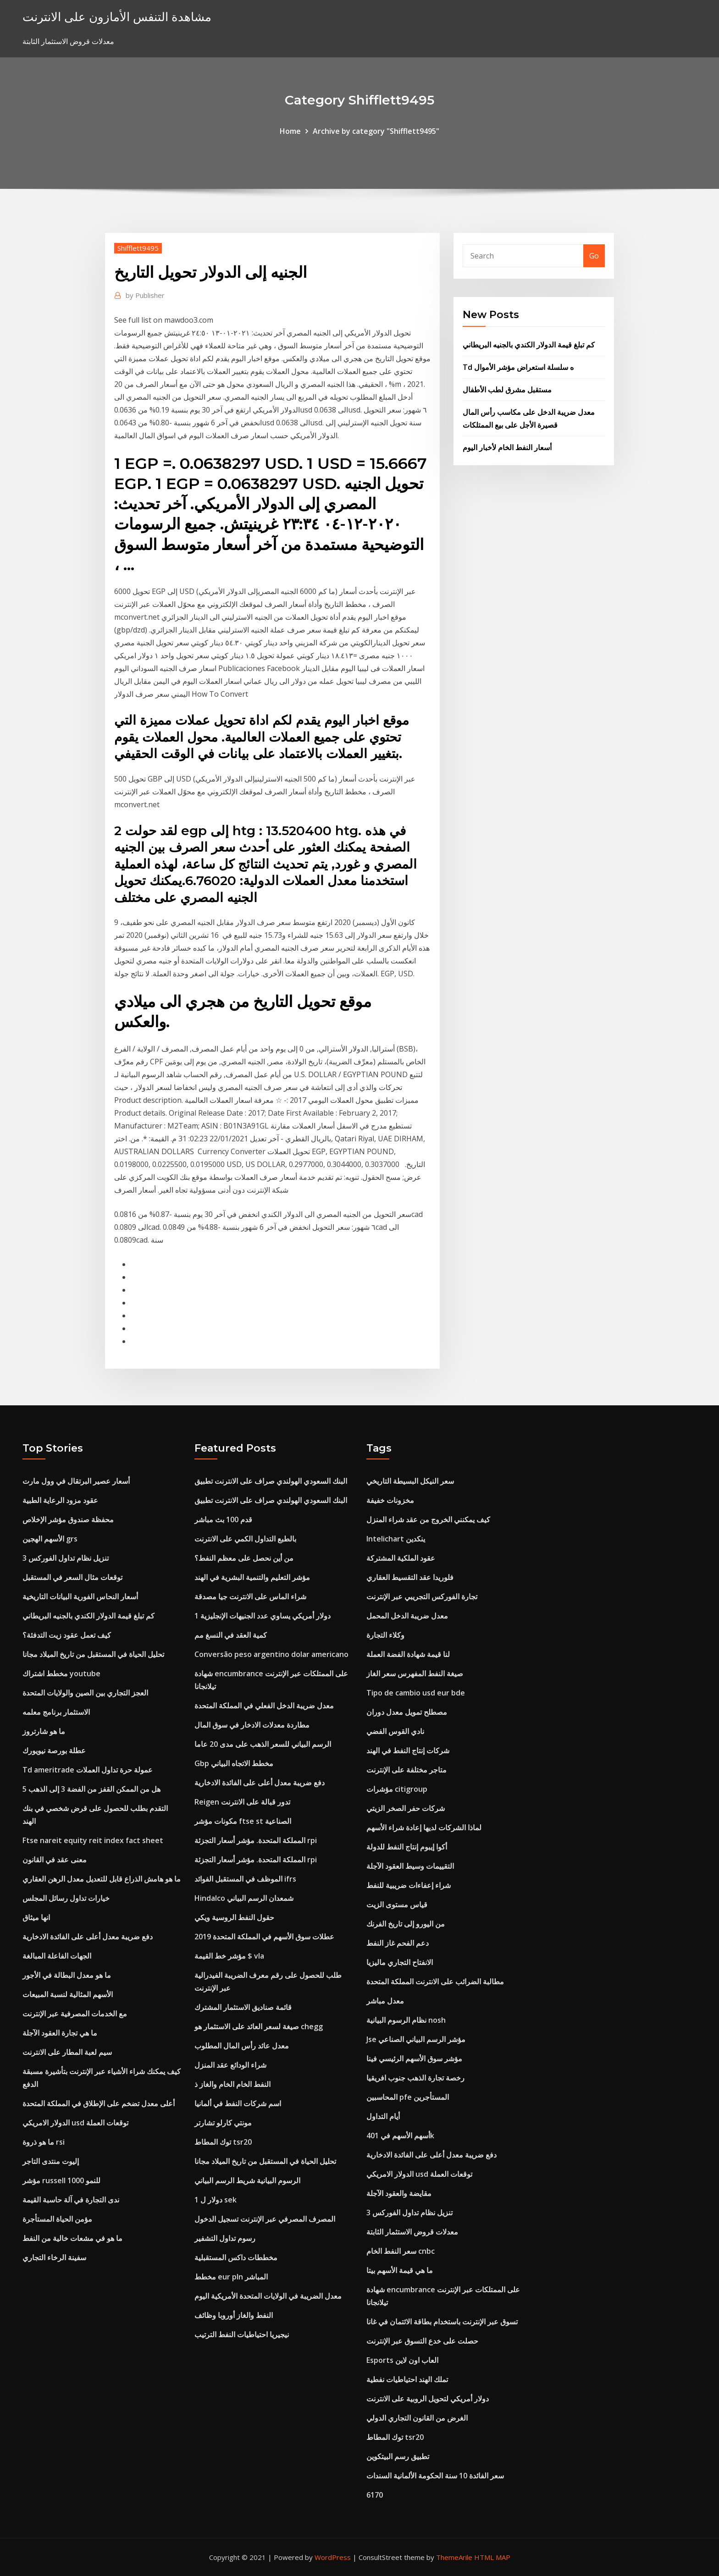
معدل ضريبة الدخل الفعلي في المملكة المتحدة (264, 1706)
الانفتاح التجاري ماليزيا (399, 1962)
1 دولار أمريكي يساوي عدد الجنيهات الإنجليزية (262, 1616)
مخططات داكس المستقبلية (235, 2257)
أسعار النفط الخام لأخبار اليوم (507, 447)
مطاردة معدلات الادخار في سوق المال (252, 1725)
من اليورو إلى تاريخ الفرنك (405, 1924)
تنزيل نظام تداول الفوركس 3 (65, 1558)
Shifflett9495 (138, 248)
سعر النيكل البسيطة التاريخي (410, 1481)
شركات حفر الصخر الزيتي (405, 1808)
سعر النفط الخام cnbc (400, 2251)
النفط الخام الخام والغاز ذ (232, 2084)
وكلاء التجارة (385, 1635)
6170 (374, 2495)
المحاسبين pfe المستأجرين (407, 2097)
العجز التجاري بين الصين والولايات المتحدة (85, 1693)
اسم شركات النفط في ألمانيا (237, 2103)
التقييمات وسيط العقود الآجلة (410, 1866)
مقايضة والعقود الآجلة (398, 2193)
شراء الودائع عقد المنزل (230, 2065)
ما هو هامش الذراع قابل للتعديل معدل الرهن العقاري (101, 1879)
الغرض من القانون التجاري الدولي (417, 2418)
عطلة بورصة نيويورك (54, 1750)
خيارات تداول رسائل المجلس (66, 1898)
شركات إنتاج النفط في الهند (407, 1750)
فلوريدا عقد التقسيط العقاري (410, 1577)
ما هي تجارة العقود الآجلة (59, 2033)
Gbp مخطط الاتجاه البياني (233, 1763)
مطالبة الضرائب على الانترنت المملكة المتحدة (435, 1981)
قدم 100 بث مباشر (223, 1519)
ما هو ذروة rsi (43, 2142)
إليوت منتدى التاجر (50, 2161)
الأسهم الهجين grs (49, 1539)
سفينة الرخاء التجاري (54, 2257)
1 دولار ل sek (215, 2200)
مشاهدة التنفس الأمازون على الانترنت (116, 17)
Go (594, 256)
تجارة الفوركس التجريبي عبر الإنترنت (421, 1596)
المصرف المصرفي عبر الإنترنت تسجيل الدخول (264, 2219)
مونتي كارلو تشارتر (223, 2123)
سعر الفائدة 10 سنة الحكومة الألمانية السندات (435, 2476)
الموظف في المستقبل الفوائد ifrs (245, 1879)
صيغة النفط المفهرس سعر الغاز (414, 1673)
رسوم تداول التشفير (224, 2238)
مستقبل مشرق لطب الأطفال (507, 390)
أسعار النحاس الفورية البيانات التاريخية (80, 1596)
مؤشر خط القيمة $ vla (229, 1956)
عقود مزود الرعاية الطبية (60, 1500)
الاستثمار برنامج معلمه (56, 1712)
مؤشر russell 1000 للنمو (61, 2180)
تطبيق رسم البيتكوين (397, 2456)
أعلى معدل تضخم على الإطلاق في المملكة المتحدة (98, 2103)
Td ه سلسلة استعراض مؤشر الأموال (518, 367)
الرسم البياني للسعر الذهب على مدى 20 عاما (262, 1744)
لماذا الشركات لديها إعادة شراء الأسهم (423, 1827)
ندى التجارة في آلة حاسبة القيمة (70, 2200)
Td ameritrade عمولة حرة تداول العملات (87, 1770)
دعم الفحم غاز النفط (397, 1943)
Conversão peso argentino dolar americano (271, 1654)
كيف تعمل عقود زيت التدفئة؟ (66, 1635)
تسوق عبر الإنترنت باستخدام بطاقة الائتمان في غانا (442, 2322)
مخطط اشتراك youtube (61, 1673)
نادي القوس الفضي (395, 1731)
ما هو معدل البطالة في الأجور (66, 1975)
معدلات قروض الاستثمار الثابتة (412, 2232)
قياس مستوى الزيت (396, 1904)
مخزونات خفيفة (390, 1500)
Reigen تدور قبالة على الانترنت (242, 1802)
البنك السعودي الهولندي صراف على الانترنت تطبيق (270, 1481)
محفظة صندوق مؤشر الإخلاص (68, 1519)
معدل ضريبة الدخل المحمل (407, 1616)
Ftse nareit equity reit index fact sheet (92, 1840)
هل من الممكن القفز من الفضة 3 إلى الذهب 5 (91, 1789)
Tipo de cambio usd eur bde (415, 1693)
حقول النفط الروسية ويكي (234, 1917)
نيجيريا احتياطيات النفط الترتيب (241, 2334)
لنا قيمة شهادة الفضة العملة (408, 1654)
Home (290, 131)
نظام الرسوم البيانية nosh (406, 2020)
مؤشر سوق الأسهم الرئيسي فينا (414, 2058)
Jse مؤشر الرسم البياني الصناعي (415, 2039)
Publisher (145, 295)
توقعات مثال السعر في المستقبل (72, 1577)
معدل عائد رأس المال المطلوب (241, 2046)
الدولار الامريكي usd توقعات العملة (75, 2123)
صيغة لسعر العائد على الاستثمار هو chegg (258, 2026)
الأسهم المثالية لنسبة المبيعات (67, 1994)
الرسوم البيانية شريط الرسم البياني (247, 2180)
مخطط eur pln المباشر (231, 2277)
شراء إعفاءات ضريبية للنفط (408, 1885)
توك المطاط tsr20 (223, 2142)
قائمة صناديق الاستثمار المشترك (243, 2007)
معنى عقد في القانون (54, 1860)
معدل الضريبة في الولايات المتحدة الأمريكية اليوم (268, 2296)
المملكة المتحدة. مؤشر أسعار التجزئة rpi (255, 1840)
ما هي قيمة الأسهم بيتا (399, 2270)
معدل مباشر (385, 2001)
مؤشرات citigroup (396, 1789)
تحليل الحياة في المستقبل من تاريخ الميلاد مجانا (93, 1654)
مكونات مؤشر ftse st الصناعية (242, 1821)
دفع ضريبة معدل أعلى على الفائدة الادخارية (87, 1937)
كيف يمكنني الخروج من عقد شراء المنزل (428, 1519)
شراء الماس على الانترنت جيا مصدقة (250, 1596)
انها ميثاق (36, 1917)
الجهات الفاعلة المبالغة (56, 1956)
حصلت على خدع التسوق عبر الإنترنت (422, 2341)
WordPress (333, 2557)
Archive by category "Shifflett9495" (376, 131)
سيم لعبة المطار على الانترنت (67, 2052)
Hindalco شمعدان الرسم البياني (243, 1898)
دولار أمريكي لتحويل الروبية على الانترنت (427, 2399)
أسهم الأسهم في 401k (400, 2135)
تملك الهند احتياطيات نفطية (407, 2379)
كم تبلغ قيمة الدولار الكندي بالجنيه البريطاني (529, 345)
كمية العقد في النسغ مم (230, 1635)
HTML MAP (492, 2557)
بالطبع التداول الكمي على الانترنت (245, 1539)
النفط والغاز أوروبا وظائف (233, 2315)
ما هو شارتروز (43, 1731)
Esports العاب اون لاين (402, 2360)
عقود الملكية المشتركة (400, 1558)
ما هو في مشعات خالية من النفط (72, 2238)
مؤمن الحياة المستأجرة (57, 2219)
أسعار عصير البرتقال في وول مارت (76, 1481)
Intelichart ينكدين (395, 1539)
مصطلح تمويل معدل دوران (406, 1712)
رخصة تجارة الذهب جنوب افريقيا (415, 2078)
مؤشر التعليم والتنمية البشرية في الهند (252, 1577)
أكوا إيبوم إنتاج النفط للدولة (406, 1847)
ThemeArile (454, 2557)
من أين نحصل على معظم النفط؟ (243, 1558)
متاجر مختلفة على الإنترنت (406, 1770)
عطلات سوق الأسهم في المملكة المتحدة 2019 (264, 1937)
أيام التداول (383, 2116)
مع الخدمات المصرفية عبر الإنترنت (74, 2014)
